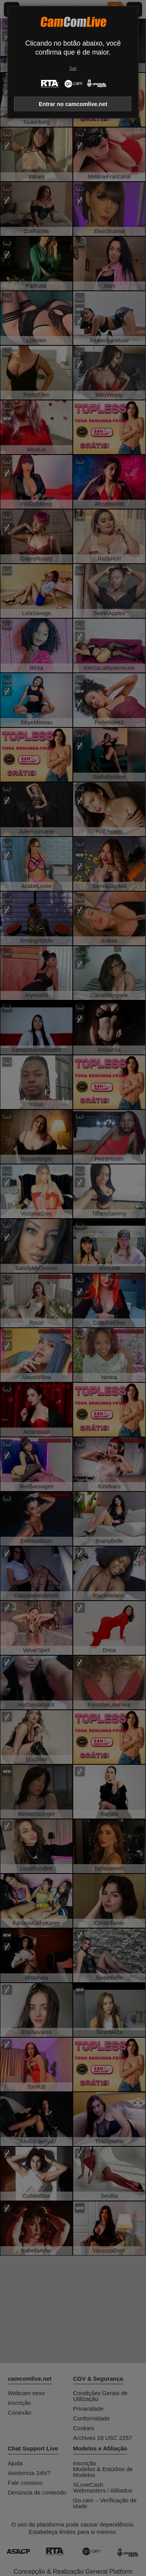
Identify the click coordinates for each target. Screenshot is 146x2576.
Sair (72, 68)
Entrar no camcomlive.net (73, 104)
